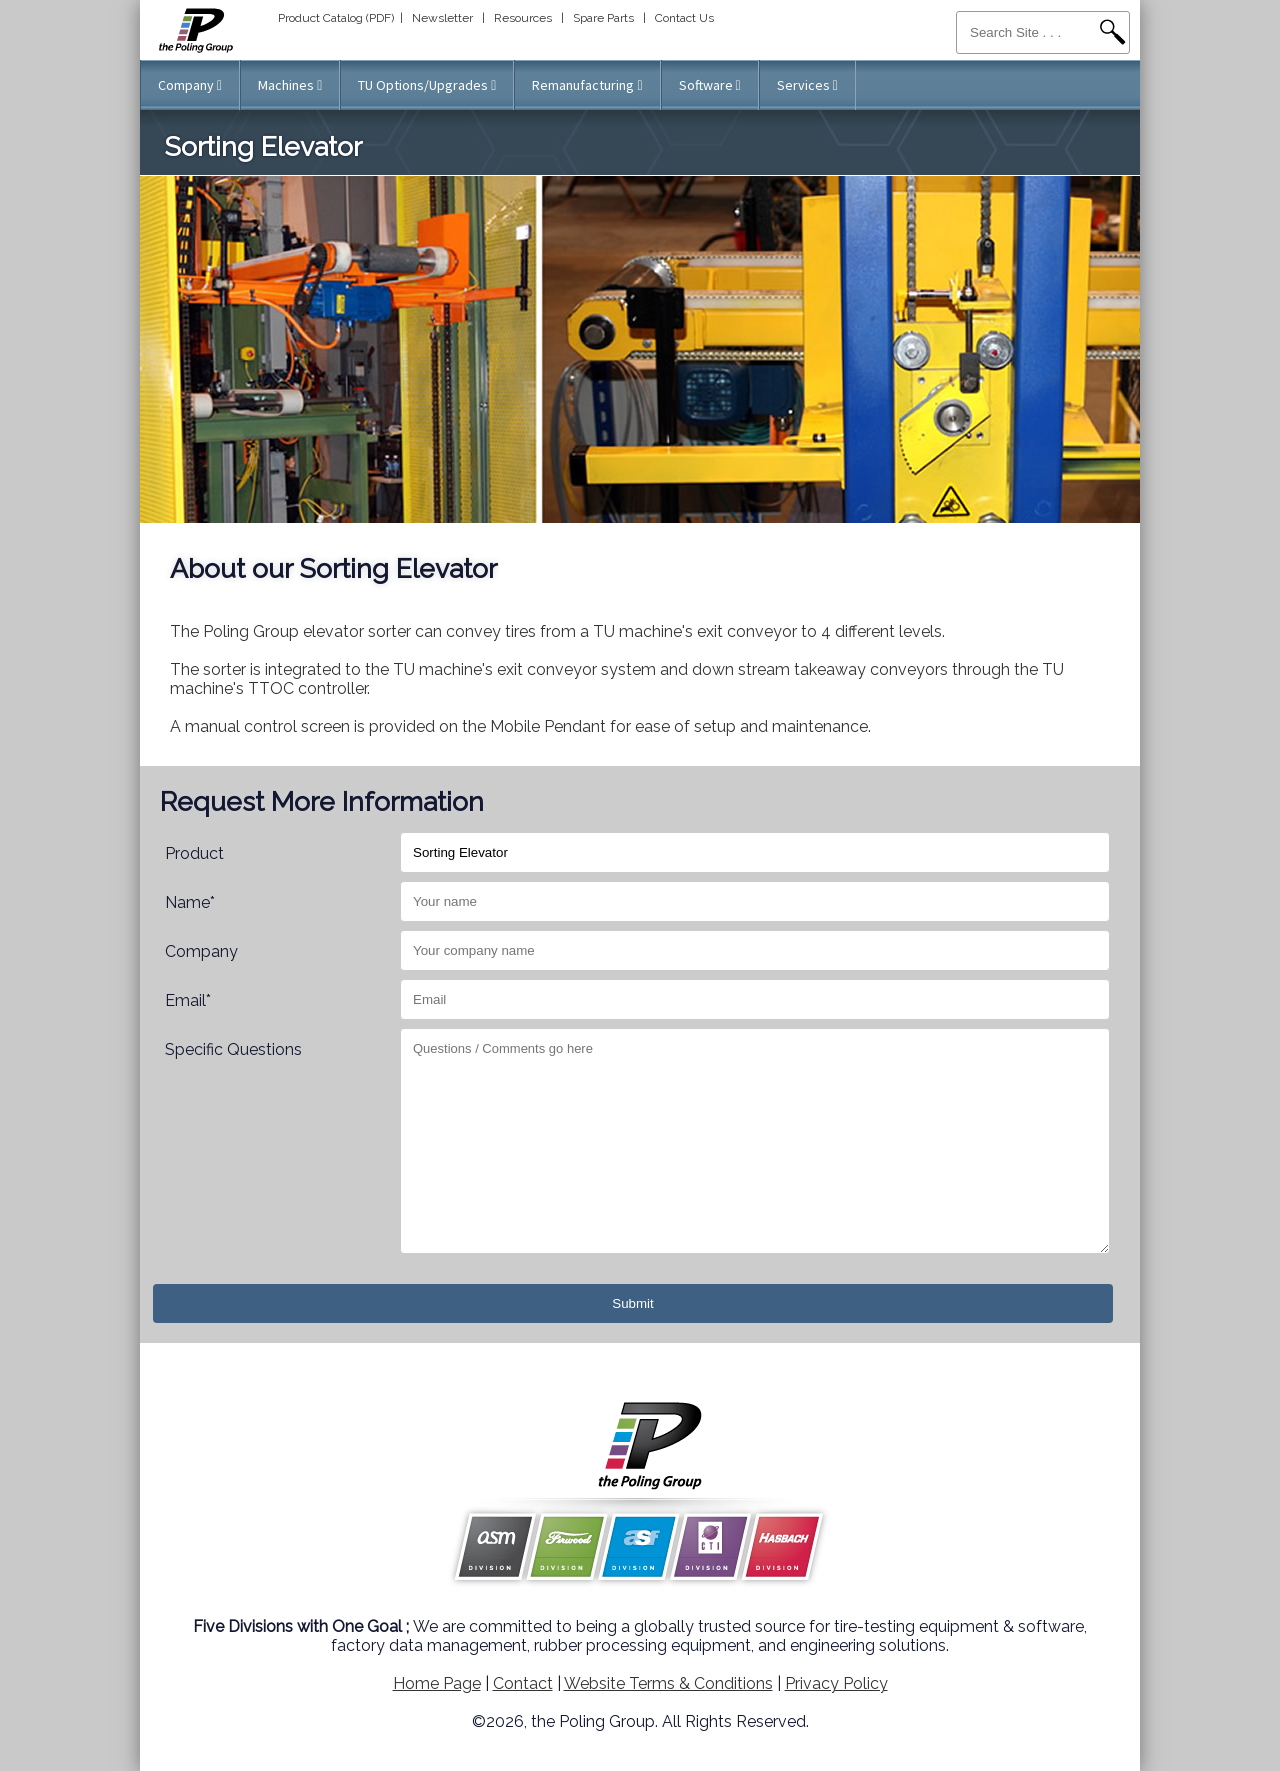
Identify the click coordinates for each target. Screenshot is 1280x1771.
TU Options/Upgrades (427, 85)
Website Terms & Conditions (668, 1683)
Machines (290, 85)
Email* (188, 1000)
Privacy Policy (836, 1683)
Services (807, 85)
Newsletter (442, 18)
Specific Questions (233, 1049)
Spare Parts (603, 18)
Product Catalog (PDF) (336, 18)
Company (190, 85)
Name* (190, 902)
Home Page (437, 1683)
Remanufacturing (587, 85)
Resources (523, 18)
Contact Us (684, 18)
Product (194, 853)
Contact (523, 1683)
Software (710, 85)
